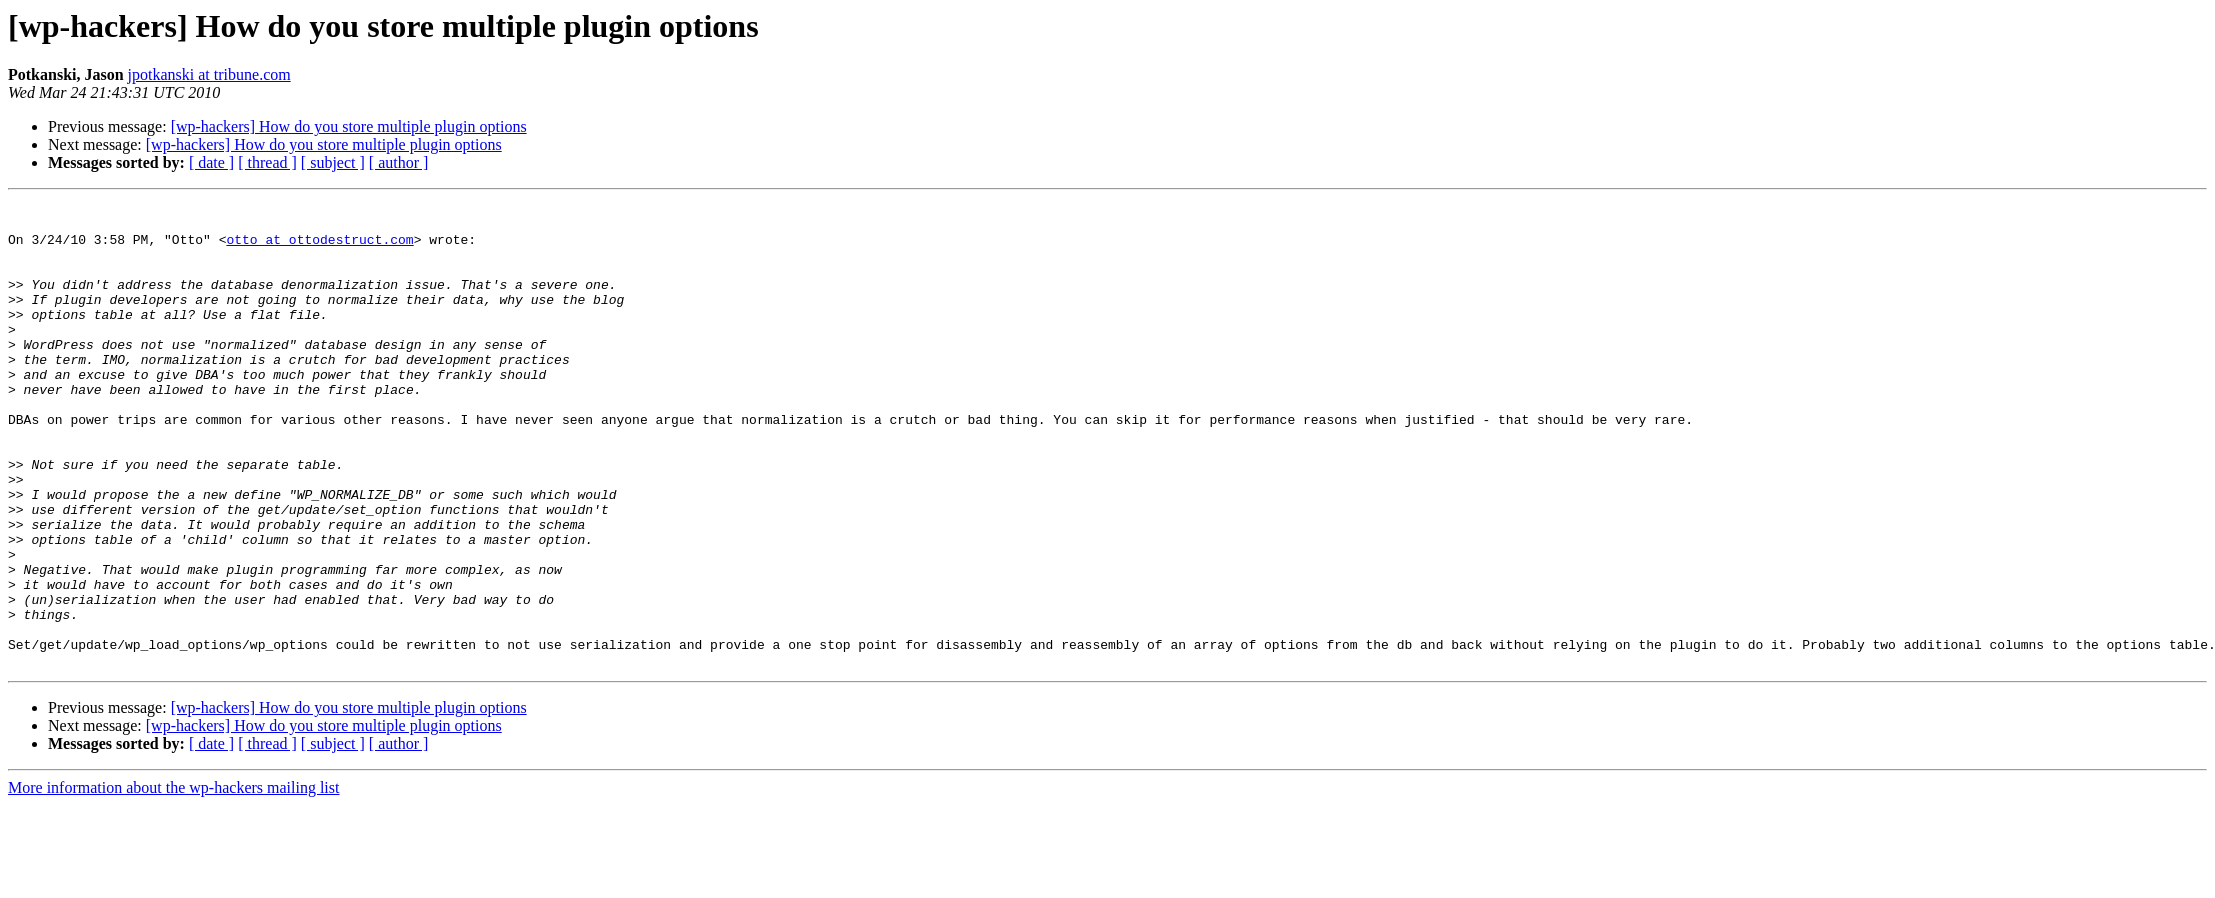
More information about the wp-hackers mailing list (173, 880)
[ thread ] (267, 162)
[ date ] (211, 162)
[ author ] (399, 162)
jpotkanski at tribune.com (209, 74)
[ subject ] (333, 162)
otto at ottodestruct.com (319, 248)
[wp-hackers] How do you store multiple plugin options (349, 126)
